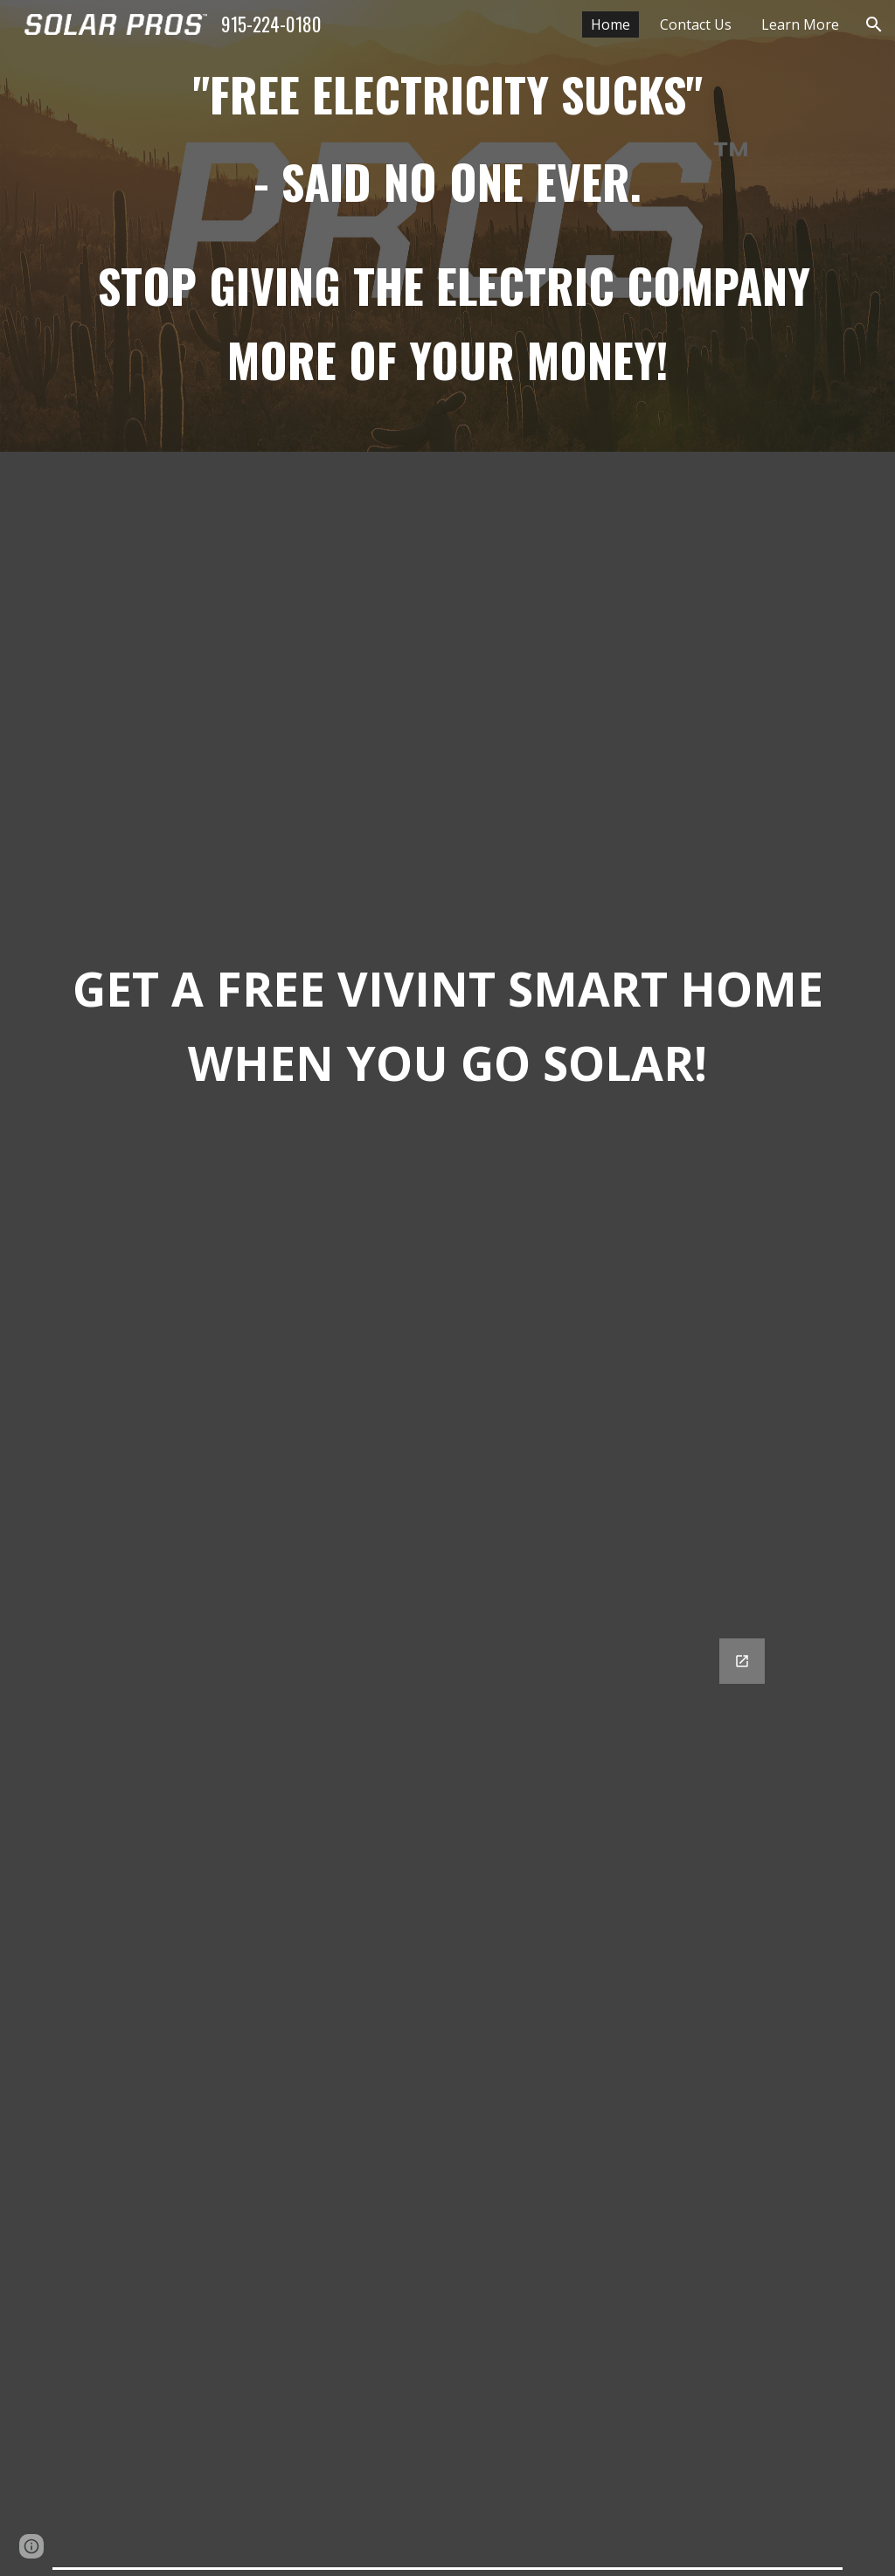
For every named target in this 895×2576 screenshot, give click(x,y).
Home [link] (610, 24)
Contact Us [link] (696, 24)
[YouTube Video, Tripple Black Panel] (447, 688)
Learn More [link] (800, 24)
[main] (447, 226)
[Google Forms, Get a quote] (447, 2088)
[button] (874, 24)
